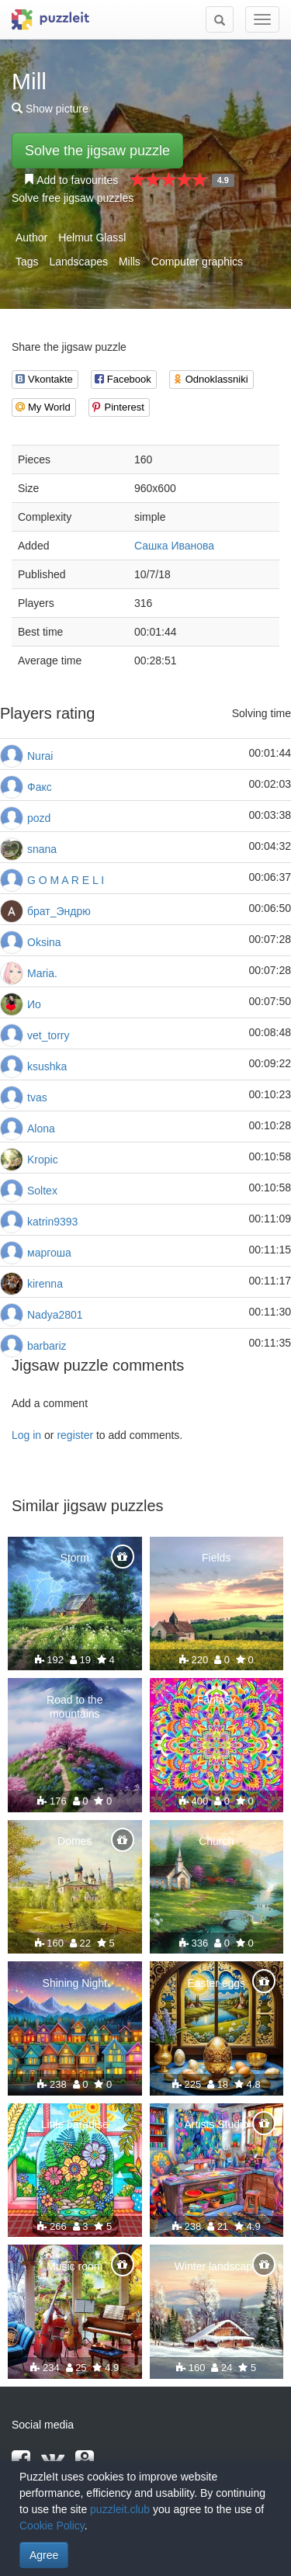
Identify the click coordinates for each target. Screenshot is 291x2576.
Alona (41, 1128)
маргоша (49, 1252)
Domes (74, 1841)
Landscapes (78, 261)
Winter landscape (216, 2266)
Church (216, 1841)
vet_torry (48, 1035)
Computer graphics (197, 261)
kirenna (45, 1284)
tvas (37, 1097)
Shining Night (75, 1983)
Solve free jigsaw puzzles (72, 198)
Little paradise (75, 2124)
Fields (216, 1557)
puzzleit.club (120, 2509)
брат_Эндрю (59, 911)
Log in (26, 1435)
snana (42, 849)
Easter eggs (216, 1983)
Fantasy (216, 1700)
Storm (75, 1557)
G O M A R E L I (65, 880)
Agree (43, 2555)
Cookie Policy (52, 2525)
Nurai (40, 756)
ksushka (47, 1066)
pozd (38, 818)
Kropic (42, 1159)
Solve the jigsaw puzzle (97, 150)
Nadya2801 (55, 1315)
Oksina (44, 942)
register (75, 1435)
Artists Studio (216, 2124)
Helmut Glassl (92, 237)
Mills (129, 261)
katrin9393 (52, 1221)
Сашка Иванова (174, 545)
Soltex (42, 1190)
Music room (74, 2266)
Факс (39, 787)
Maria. (42, 973)
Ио (34, 1004)
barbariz (47, 1346)
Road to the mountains (74, 1707)
